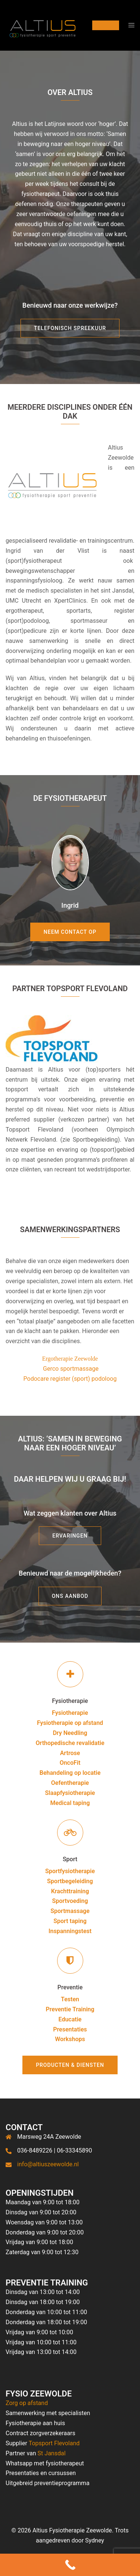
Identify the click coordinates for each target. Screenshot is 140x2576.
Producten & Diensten (70, 2065)
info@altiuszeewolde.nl (48, 2164)
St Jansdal (52, 2453)
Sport (70, 1859)
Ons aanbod (70, 1596)
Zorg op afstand (27, 2403)
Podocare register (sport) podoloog (70, 1378)
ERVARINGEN (70, 1536)
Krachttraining (70, 1891)
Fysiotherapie (70, 1700)
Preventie (70, 1987)
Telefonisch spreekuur (70, 328)
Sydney (94, 2540)
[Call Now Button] (70, 2565)
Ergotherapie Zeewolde (70, 1358)
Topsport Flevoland (54, 2443)
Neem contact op (70, 932)
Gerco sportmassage (71, 1368)
